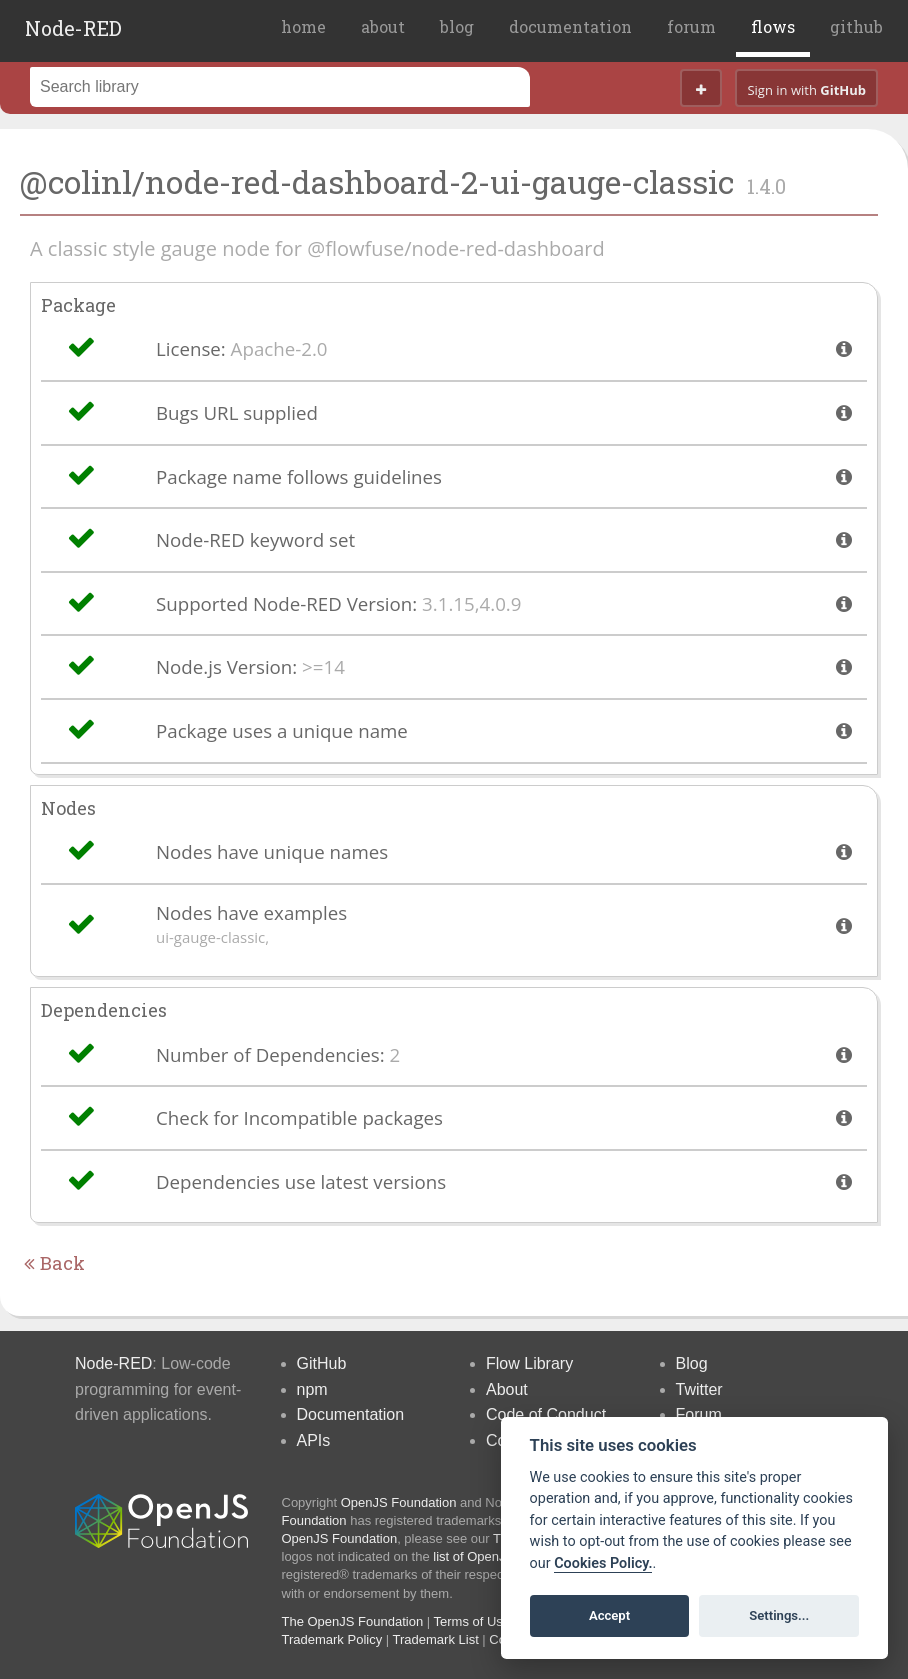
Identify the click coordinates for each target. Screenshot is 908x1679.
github (856, 26)
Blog (692, 1363)
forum (691, 26)
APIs (314, 1440)
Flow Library (529, 1363)
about (383, 26)
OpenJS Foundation (399, 1502)
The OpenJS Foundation (353, 1621)
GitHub (322, 1363)
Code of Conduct (546, 1414)
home (303, 26)
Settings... (779, 1615)
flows (773, 26)
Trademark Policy (332, 1639)
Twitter (699, 1389)
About (507, 1389)
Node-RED (73, 28)
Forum (699, 1414)
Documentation (351, 1414)
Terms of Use (472, 1621)
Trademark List (436, 1639)
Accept (609, 1615)
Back (54, 1263)
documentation (570, 26)
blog (457, 26)
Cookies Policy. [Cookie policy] (603, 1563)
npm (312, 1389)
